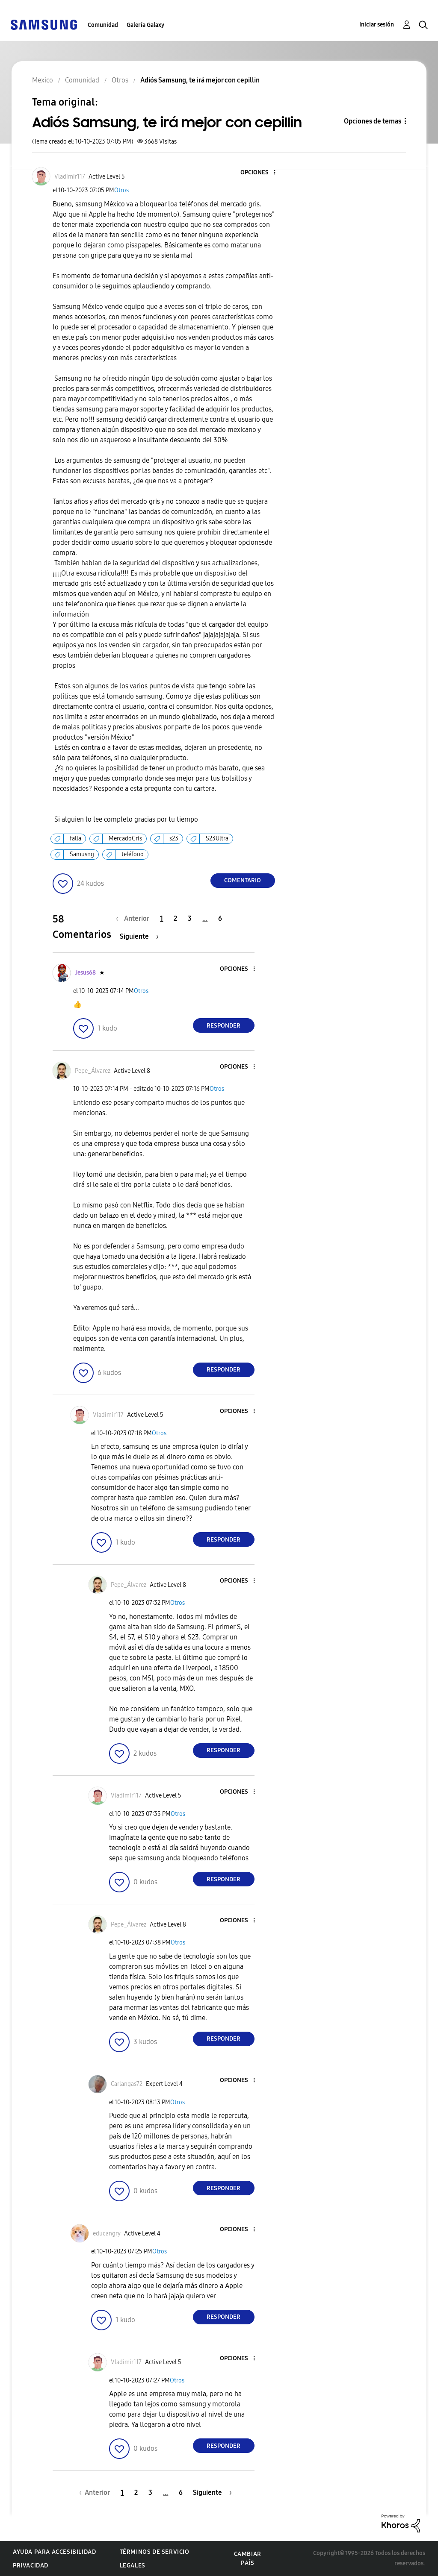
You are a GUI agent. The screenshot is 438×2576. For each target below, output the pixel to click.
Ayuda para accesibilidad (54, 2551)
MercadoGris (125, 838)
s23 (173, 838)
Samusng (82, 854)
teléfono (132, 854)
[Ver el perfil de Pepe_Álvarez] (92, 1071)
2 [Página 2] (175, 918)
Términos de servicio (154, 2551)
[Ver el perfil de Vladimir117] (69, 176)
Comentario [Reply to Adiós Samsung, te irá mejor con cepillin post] (242, 880)
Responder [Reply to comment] (223, 1025)
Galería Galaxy (145, 25)
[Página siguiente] (139, 936)
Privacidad (30, 2565)
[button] (260, 173)
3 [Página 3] (190, 918)
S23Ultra (217, 838)
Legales (132, 2565)
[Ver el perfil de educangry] (107, 2233)
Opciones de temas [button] (372, 121)
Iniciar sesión (376, 24)
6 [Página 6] (220, 918)
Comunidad (103, 25)
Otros (121, 190)
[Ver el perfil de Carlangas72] (126, 2084)
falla (75, 838)
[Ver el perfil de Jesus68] (85, 972)
